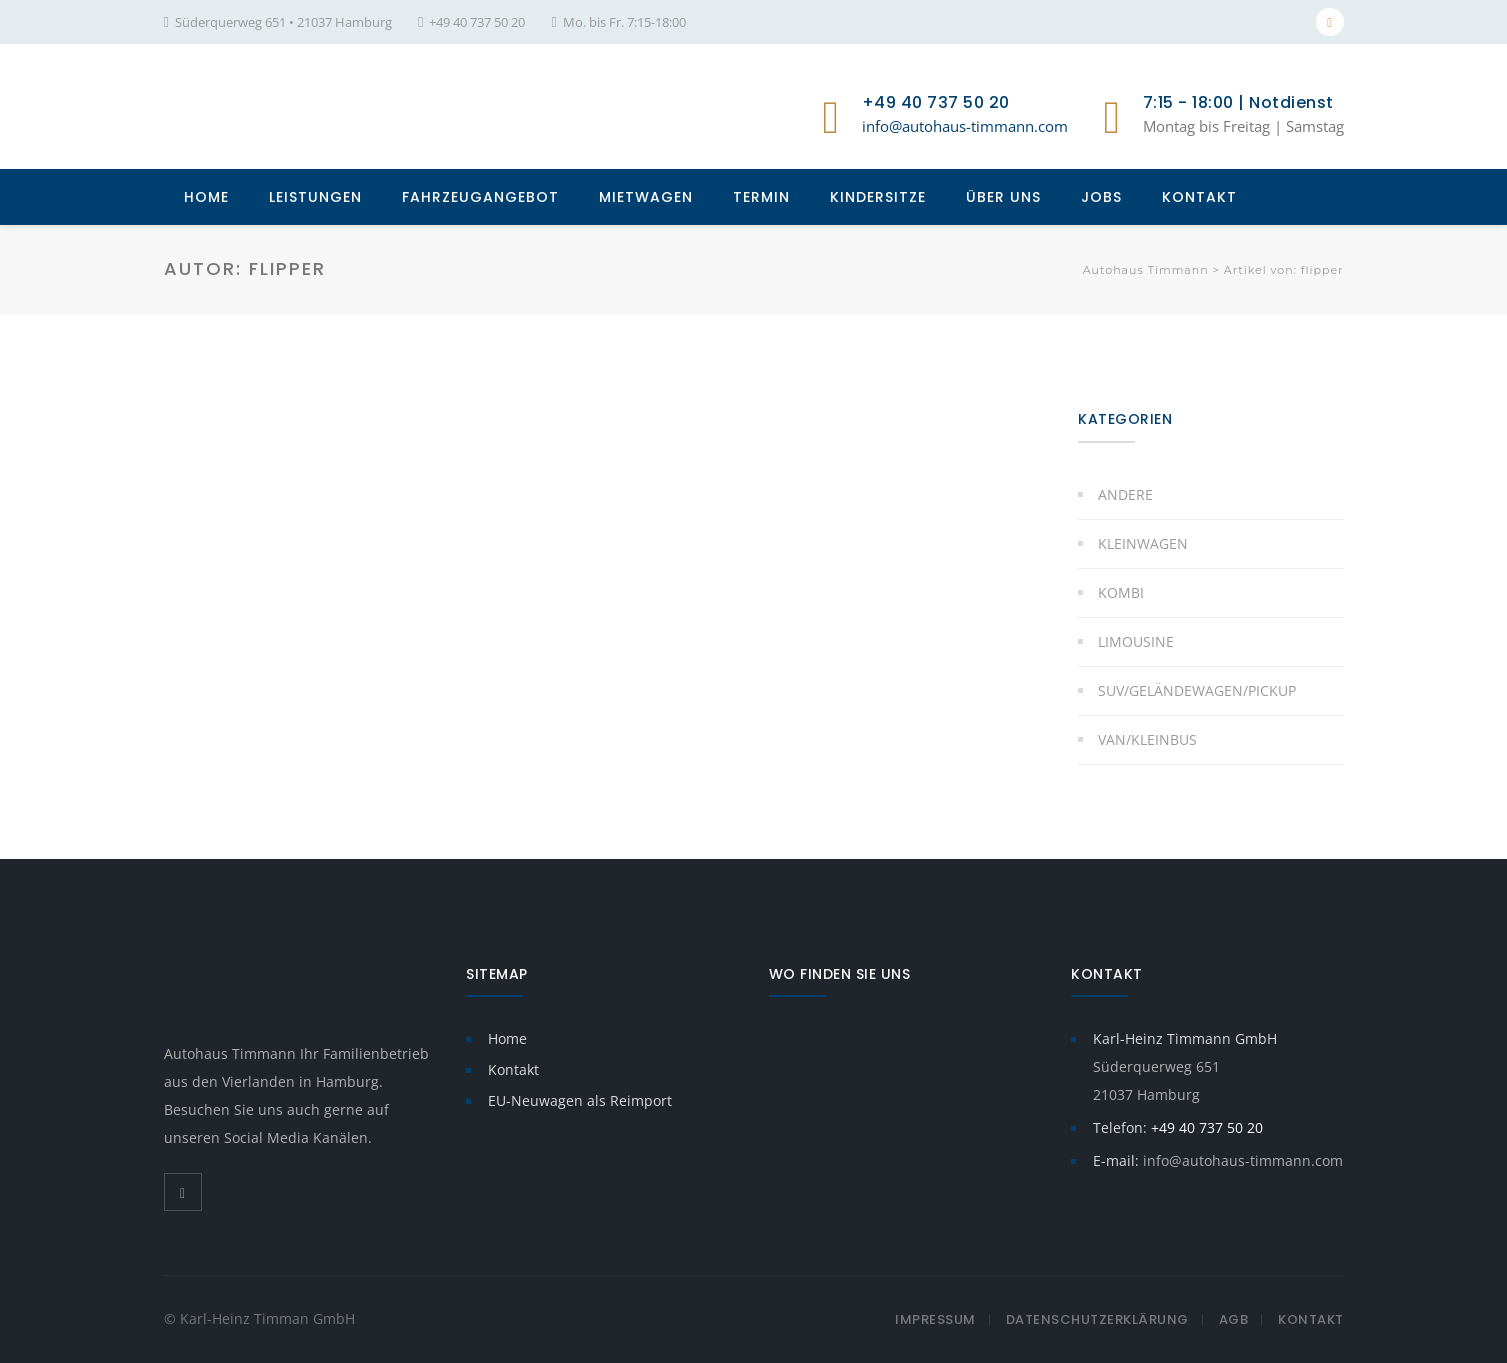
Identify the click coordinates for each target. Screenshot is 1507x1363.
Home (507, 1038)
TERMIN (761, 197)
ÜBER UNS (1003, 197)
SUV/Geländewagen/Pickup (1197, 690)
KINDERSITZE (878, 197)
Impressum (935, 1319)
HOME (206, 197)
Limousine (1136, 641)
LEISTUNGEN (315, 197)
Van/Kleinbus (1147, 739)
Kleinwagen (1143, 543)
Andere (1125, 494)
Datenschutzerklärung (1097, 1319)
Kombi (1121, 592)
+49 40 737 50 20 (477, 22)
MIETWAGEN (646, 197)
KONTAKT (1199, 197)
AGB (1234, 1319)
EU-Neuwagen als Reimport (580, 1100)
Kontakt (513, 1069)
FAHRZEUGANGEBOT (480, 197)
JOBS (1101, 197)
